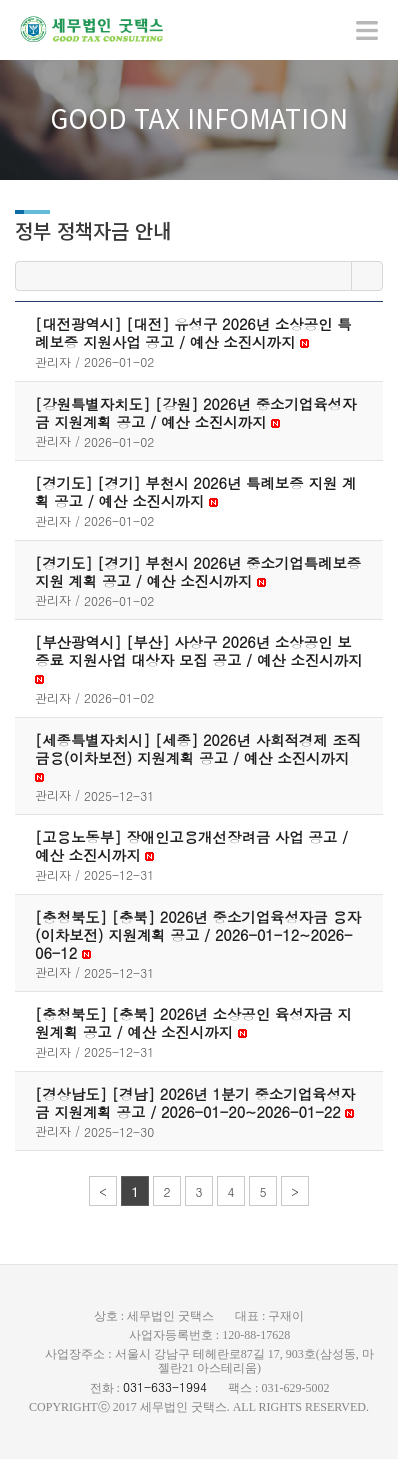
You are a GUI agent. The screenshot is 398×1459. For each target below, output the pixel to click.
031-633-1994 (165, 1386)
